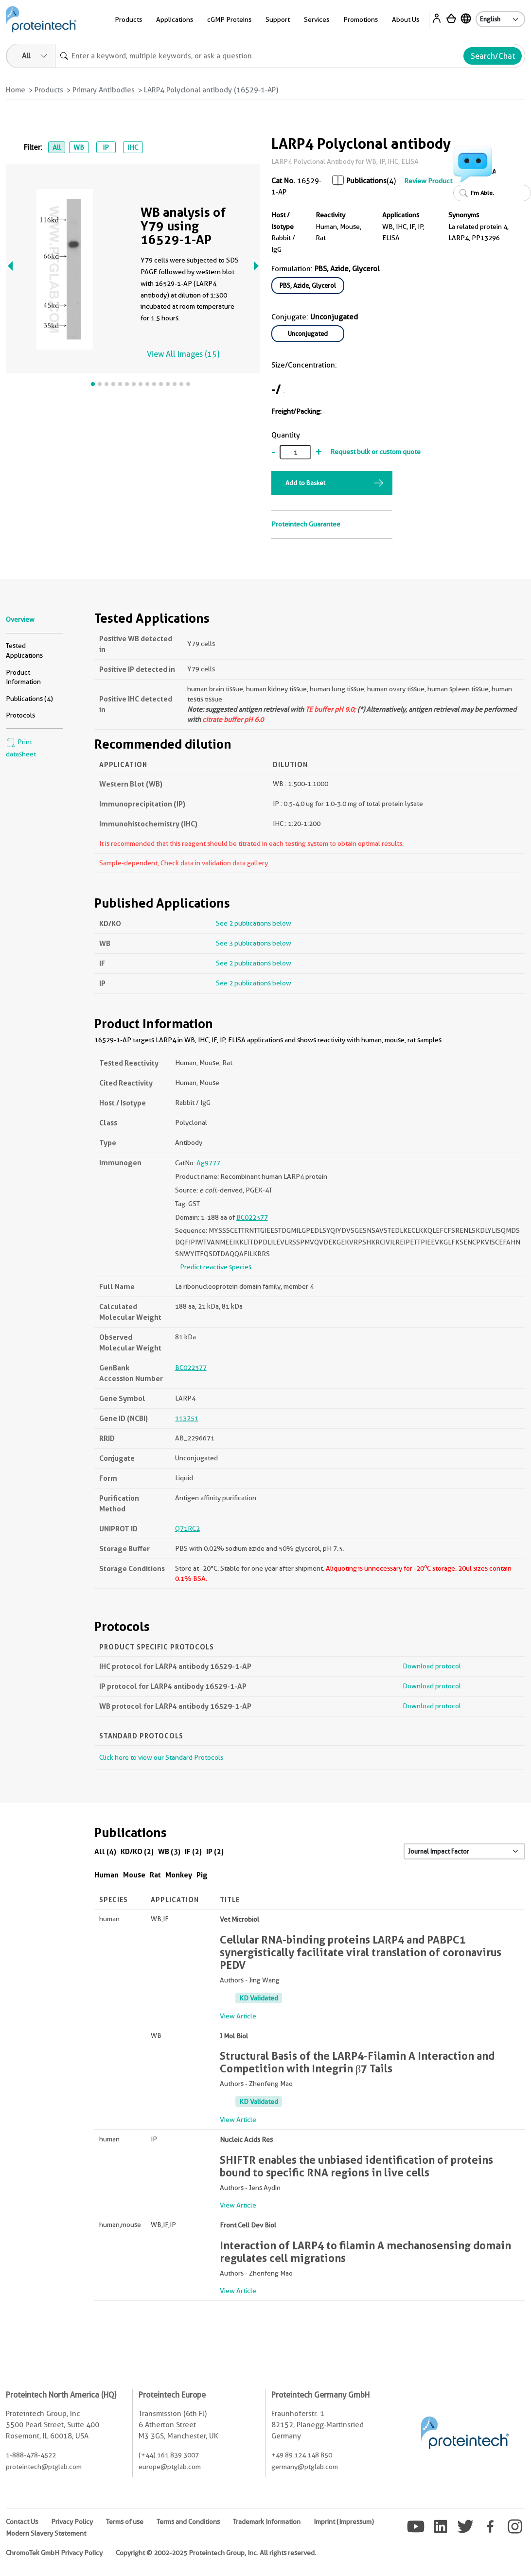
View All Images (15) (183, 354)
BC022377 (252, 1217)
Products (128, 19)
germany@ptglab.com (304, 2467)
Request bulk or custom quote (375, 452)
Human (106, 1874)
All (57, 147)
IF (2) (193, 1851)
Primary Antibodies (103, 90)
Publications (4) (29, 698)
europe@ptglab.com (170, 2467)
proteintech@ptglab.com (44, 2467)
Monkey (178, 1874)
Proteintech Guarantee (305, 524)
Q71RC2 (187, 1528)
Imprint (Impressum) (344, 2521)
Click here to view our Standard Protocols (161, 1757)
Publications (366, 180)
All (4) (105, 1851)
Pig (202, 1874)
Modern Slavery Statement (46, 2533)
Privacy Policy (72, 2521)
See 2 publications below (253, 923)
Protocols (20, 715)
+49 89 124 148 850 (301, 2455)
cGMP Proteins (229, 19)
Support (278, 19)
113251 (186, 1418)
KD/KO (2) (137, 1851)
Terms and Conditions (188, 2521)
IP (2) (215, 1851)
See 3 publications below (253, 943)
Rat (155, 1874)
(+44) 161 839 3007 (169, 2455)
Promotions (360, 19)
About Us (405, 19)
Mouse (134, 1874)
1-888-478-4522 (31, 2455)
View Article (238, 2016)
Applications (174, 19)
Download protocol (432, 1666)
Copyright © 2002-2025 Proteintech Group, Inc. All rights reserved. (216, 2553)
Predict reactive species (215, 1267)
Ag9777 (208, 1163)
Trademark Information (267, 2521)
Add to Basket (305, 483)
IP (106, 147)
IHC (132, 147)
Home (15, 90)
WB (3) (169, 1851)
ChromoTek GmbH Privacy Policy (54, 2553)
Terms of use (124, 2521)
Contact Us (22, 2521)
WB (78, 147)
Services (316, 19)
